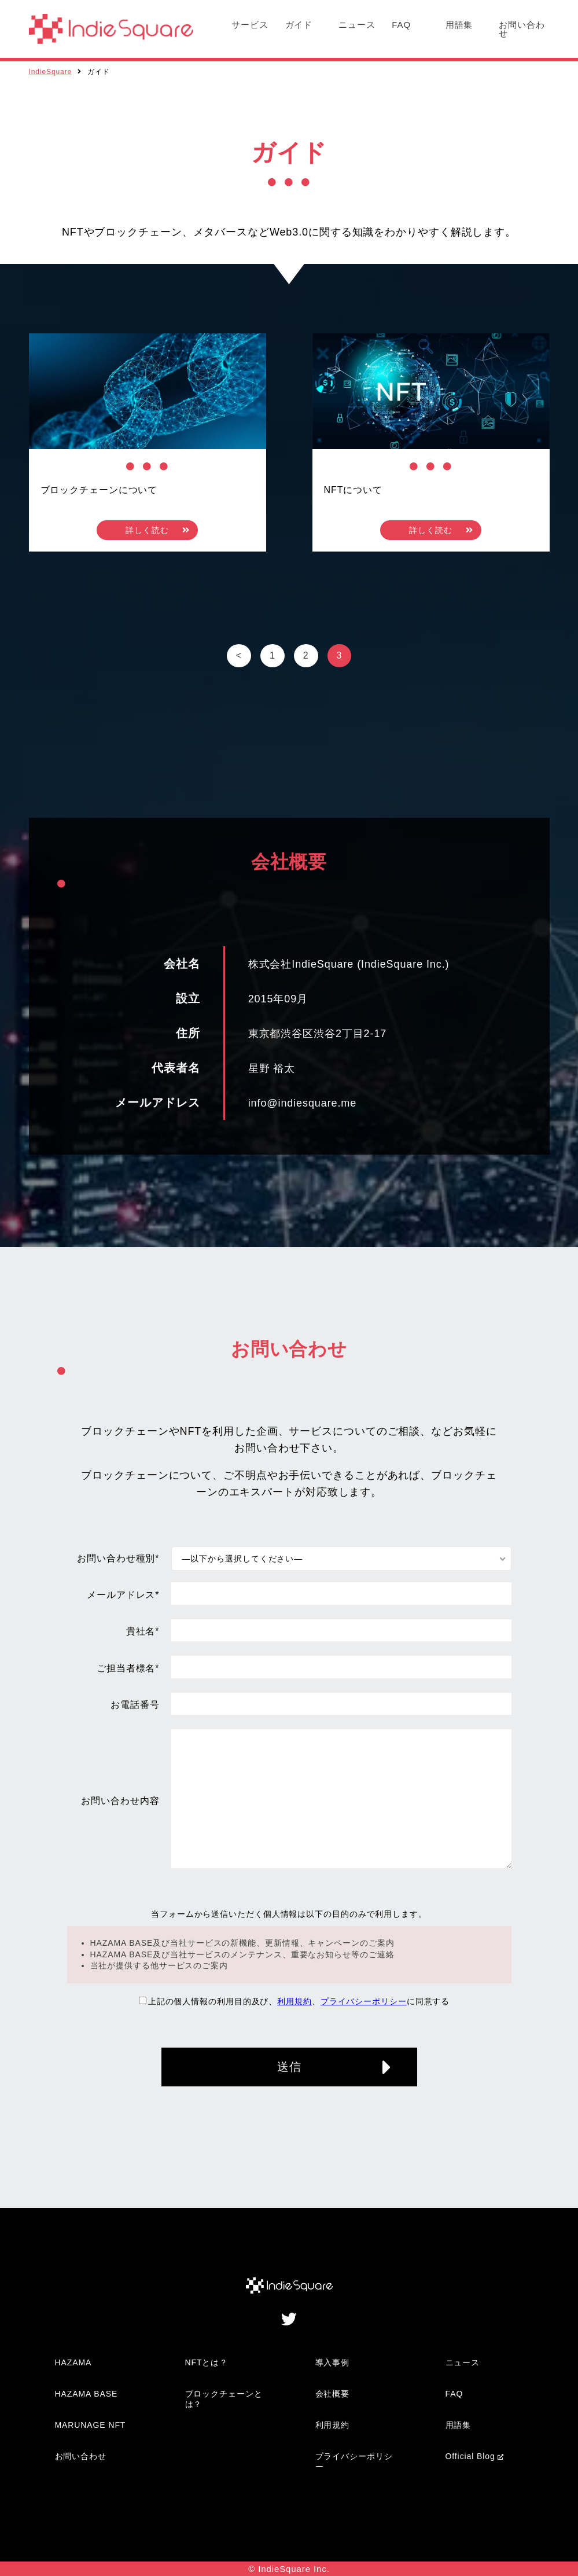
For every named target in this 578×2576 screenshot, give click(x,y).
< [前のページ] (239, 655)
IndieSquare (50, 72)
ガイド (299, 24)
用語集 (459, 24)
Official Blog (470, 2456)
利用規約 (294, 2001)
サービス (249, 24)
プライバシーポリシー (364, 2001)
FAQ (401, 24)
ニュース (356, 24)
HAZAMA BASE (86, 2393)
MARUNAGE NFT (90, 2425)
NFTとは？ (207, 2362)
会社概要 (332, 2393)
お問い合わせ (522, 29)
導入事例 (332, 2362)
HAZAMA (73, 2362)
